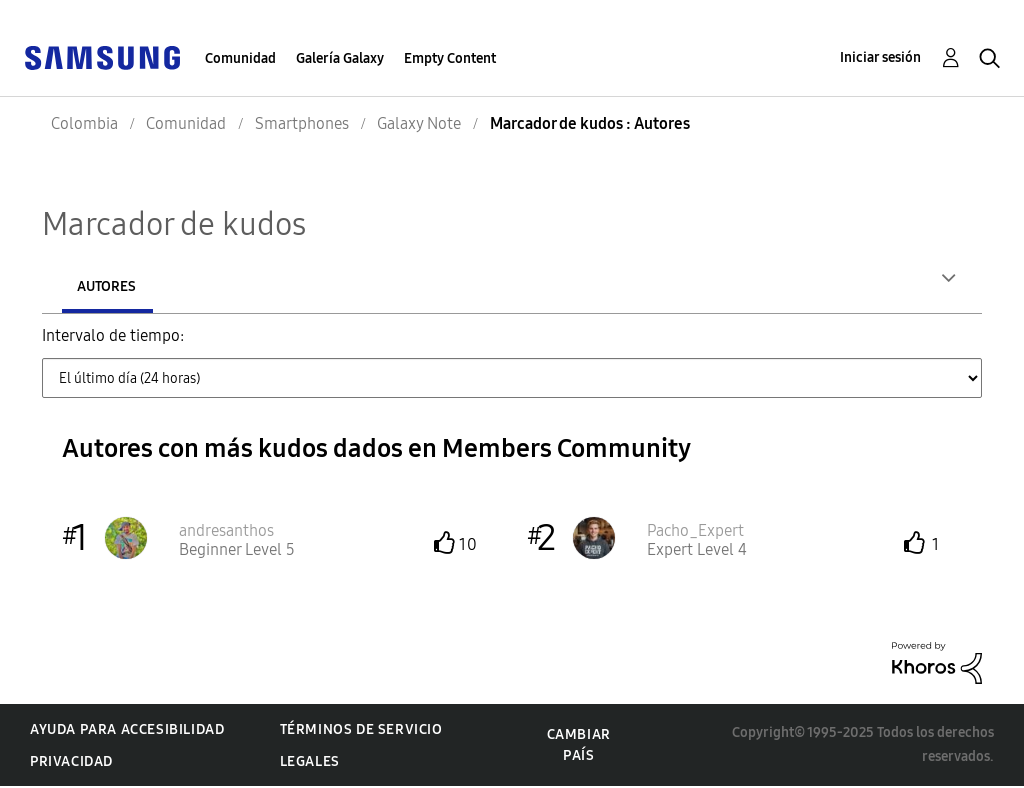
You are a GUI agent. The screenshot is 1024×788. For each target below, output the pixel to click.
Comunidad (240, 58)
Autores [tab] (106, 286)
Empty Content (450, 58)
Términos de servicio (361, 731)
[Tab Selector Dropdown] (512, 380)
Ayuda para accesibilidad (127, 731)
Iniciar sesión (880, 57)
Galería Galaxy (340, 58)
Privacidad (71, 763)
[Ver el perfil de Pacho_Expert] (695, 532)
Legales (310, 763)
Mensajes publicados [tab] (284, 286)
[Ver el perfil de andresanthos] (226, 532)
